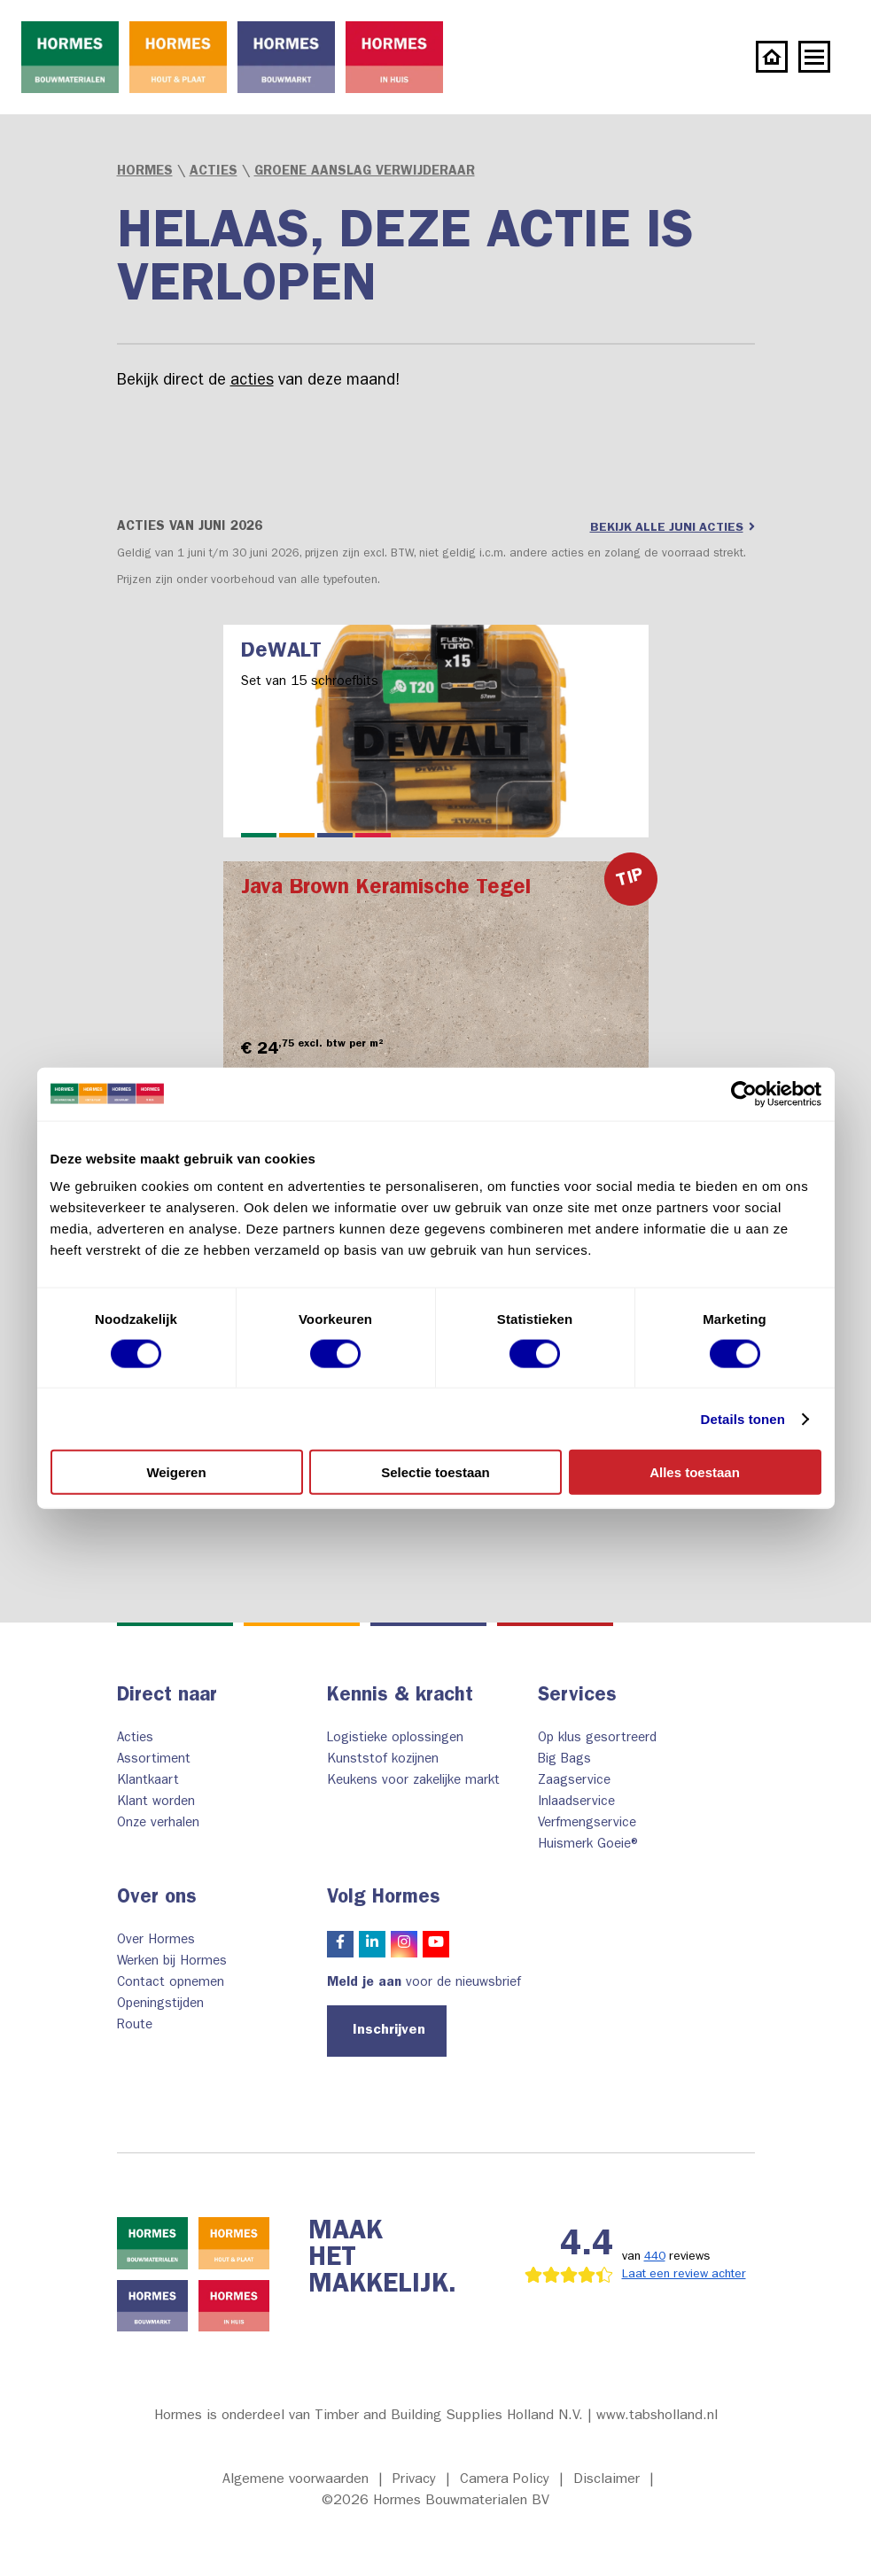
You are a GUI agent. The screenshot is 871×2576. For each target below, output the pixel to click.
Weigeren (176, 1472)
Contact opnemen (170, 1983)
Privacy (414, 2480)
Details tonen (743, 1418)
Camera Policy (504, 2480)
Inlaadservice (576, 1802)
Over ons (157, 1899)
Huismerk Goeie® (590, 1845)
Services (577, 1697)
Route (134, 2026)
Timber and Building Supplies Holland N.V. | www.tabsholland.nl (516, 2416)
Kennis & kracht (400, 1697)
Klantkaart (148, 1781)
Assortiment (154, 1760)
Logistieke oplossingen (395, 1739)
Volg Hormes (383, 1899)
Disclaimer (606, 2480)
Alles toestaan (694, 1472)
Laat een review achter (684, 2275)
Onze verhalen (158, 1824)
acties (252, 382)
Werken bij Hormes (172, 1962)
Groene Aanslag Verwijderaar (364, 172)
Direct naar (167, 1697)
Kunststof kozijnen (383, 1760)
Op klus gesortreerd (597, 1739)
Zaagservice (574, 1781)
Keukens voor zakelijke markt (413, 1781)
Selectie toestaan (435, 1472)
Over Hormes (156, 1941)
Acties (213, 172)
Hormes (145, 172)
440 (654, 2257)
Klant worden (156, 1802)
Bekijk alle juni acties (672, 527)
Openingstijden (160, 2005)
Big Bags (564, 1760)
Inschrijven (389, 2031)
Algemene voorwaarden (295, 2480)
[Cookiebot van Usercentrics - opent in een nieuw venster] (743, 1093)
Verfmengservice (587, 1824)
